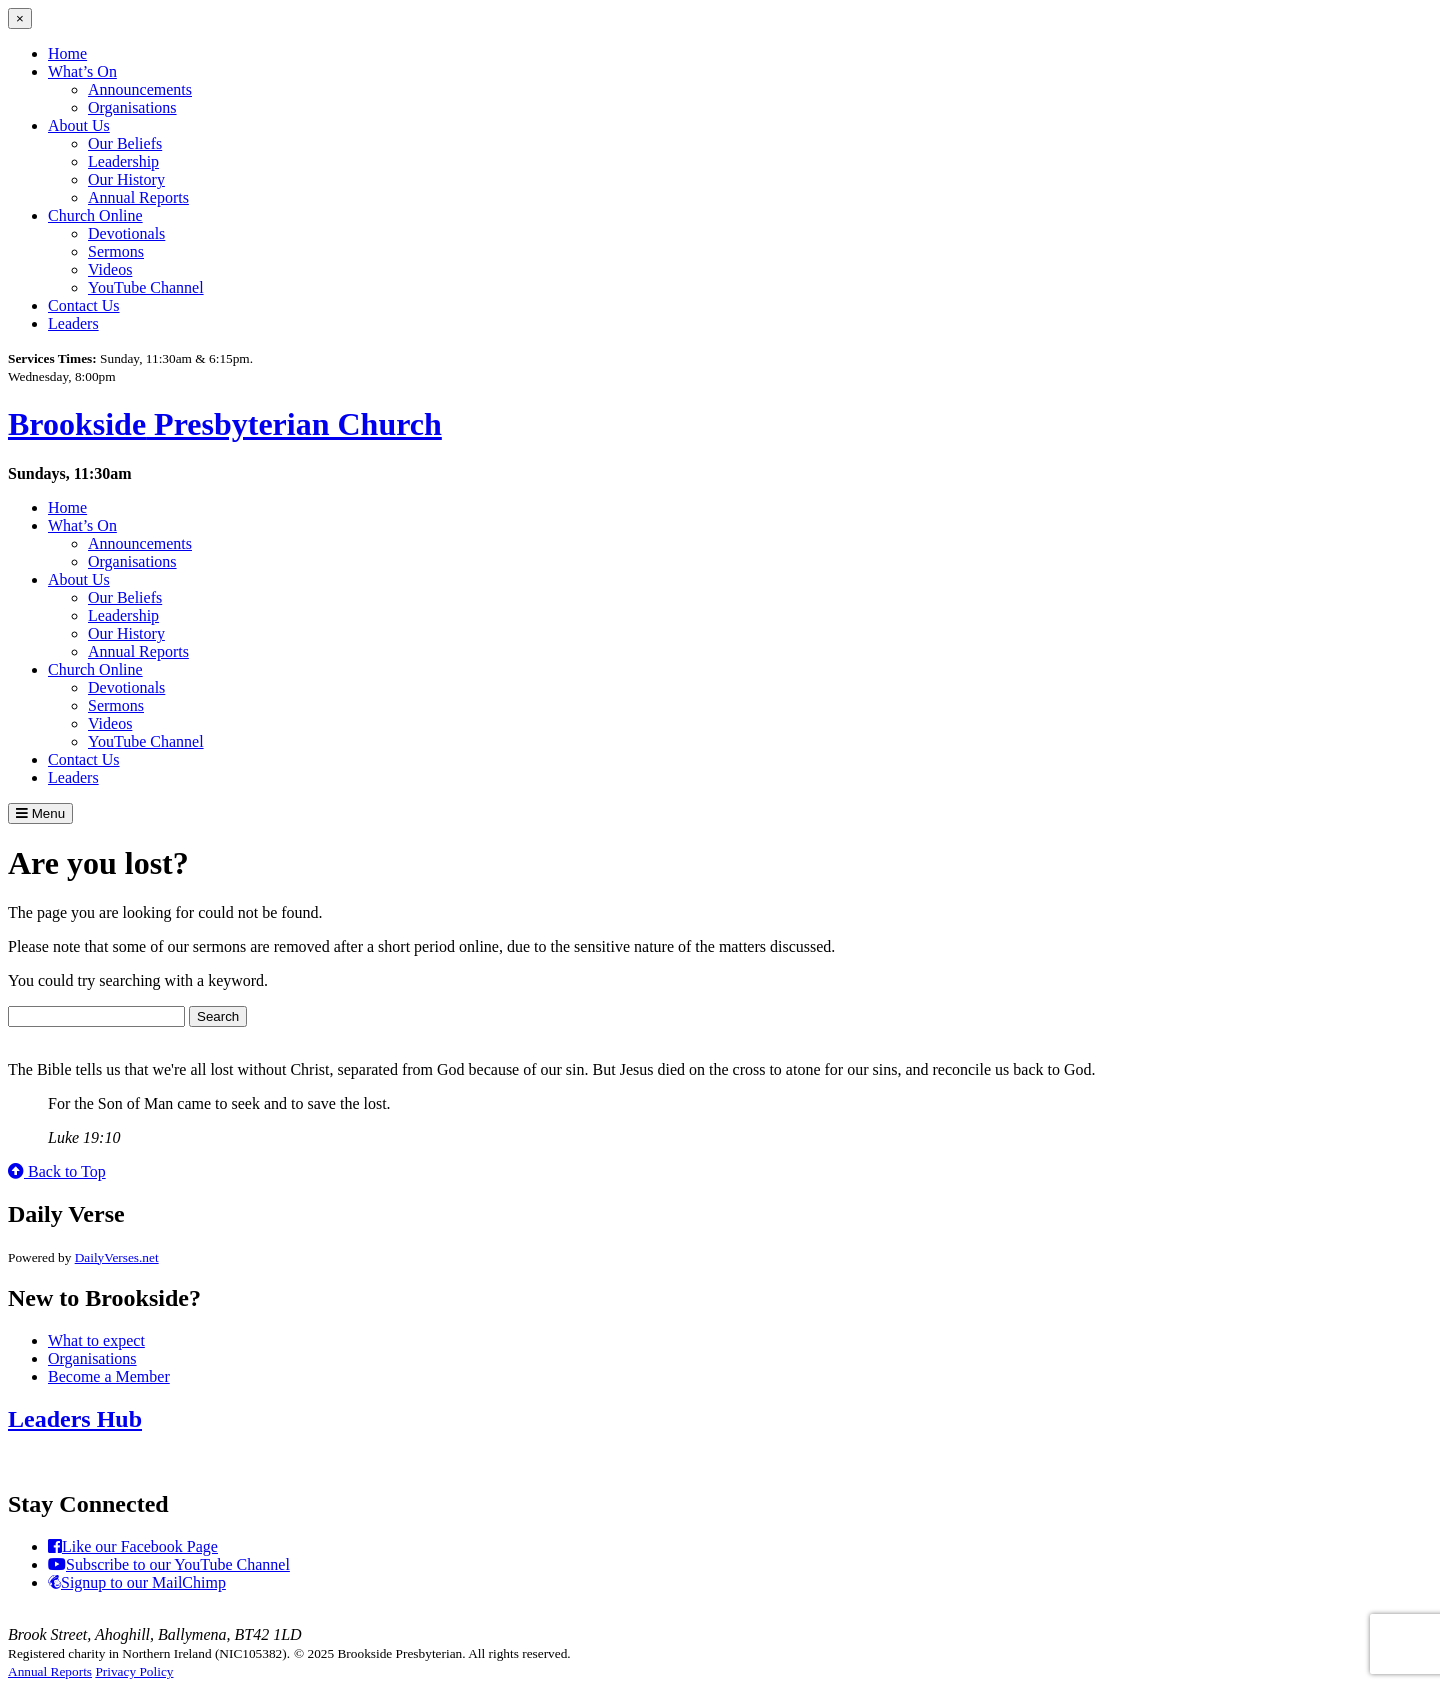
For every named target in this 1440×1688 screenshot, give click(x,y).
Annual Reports (138, 197)
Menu (40, 813)
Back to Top (57, 1171)
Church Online (95, 215)
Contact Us (84, 305)
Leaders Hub (75, 1419)
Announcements (140, 89)
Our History (126, 179)
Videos (110, 269)
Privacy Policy (134, 1671)
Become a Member (109, 1376)
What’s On (82, 71)
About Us (79, 125)
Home (67, 53)
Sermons (116, 251)
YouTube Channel (146, 287)
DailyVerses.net (117, 1257)
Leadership (123, 161)
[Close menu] (20, 18)
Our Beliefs (125, 143)
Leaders (73, 323)
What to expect (96, 1340)
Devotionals (126, 233)
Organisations (132, 107)
